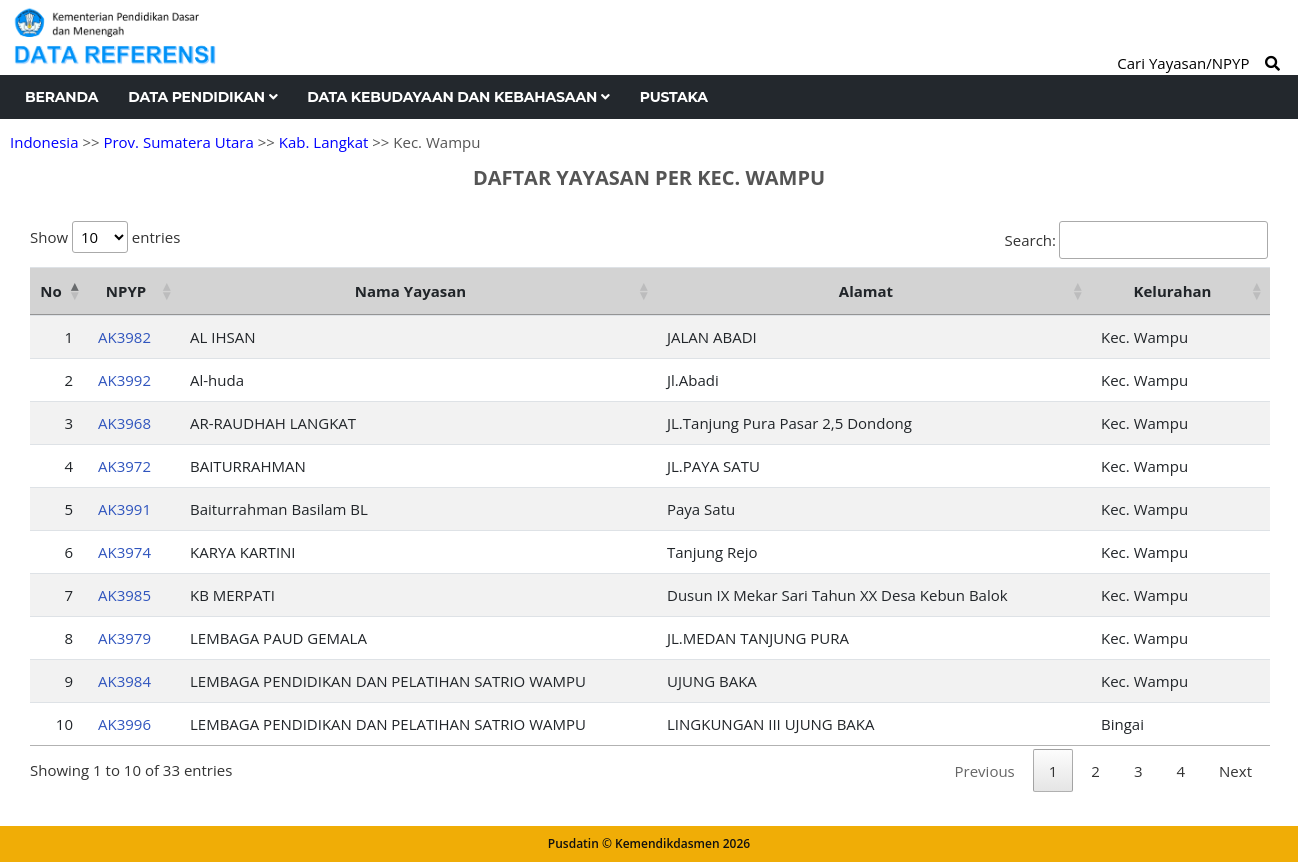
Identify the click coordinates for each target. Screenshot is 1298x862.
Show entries (105, 237)
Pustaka (674, 97)
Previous (985, 771)
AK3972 (124, 466)
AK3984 (124, 681)
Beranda (61, 97)
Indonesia (44, 142)
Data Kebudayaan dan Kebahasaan (458, 97)
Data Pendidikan (202, 97)
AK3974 (124, 552)
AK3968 (124, 423)
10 (64, 724)
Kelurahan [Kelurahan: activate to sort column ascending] (1173, 291)
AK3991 (124, 509)
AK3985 (124, 595)
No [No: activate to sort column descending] (50, 291)
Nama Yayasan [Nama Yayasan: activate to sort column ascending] (410, 291)
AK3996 (124, 724)
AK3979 (124, 638)
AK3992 (124, 380)
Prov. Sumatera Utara (178, 142)
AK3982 (124, 337)
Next (1235, 771)
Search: (1136, 240)
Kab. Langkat (324, 142)
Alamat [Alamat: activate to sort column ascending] (866, 291)
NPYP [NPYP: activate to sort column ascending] (126, 291)
